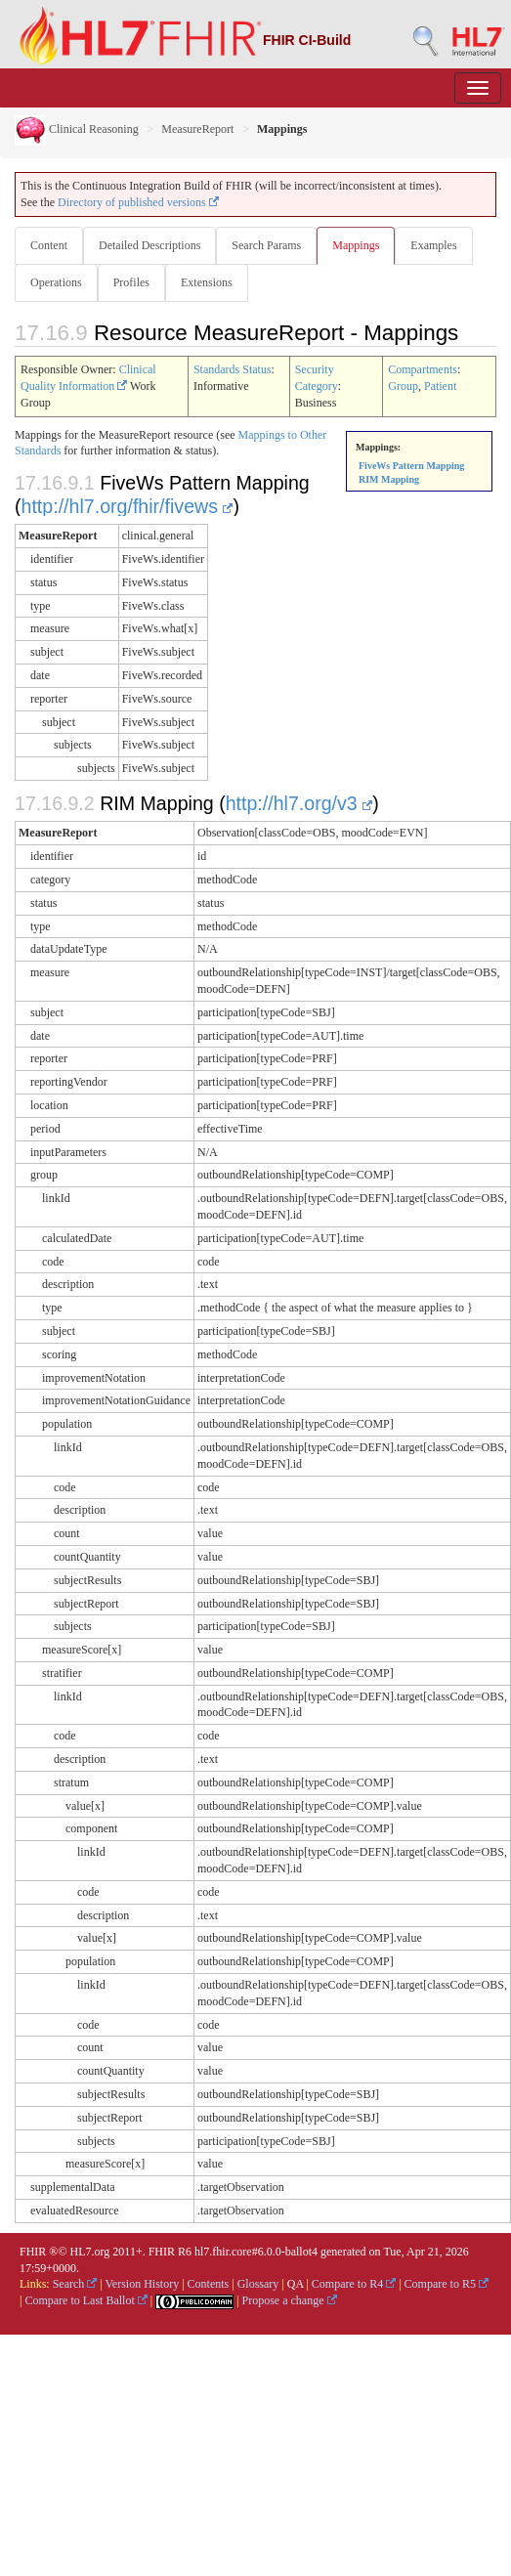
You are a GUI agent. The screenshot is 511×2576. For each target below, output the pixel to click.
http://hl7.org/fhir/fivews (127, 506)
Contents (209, 2284)
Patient (440, 386)
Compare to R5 (447, 2284)
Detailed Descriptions (149, 245)
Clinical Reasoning (77, 129)
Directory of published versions (138, 202)
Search (75, 2284)
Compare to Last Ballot (85, 2300)
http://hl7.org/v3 (299, 803)
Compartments (422, 369)
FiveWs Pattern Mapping (411, 465)
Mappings (355, 245)
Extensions (207, 282)
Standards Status (232, 369)
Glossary (258, 2284)
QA (295, 2284)
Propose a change (289, 2300)
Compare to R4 (354, 2284)
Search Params (266, 245)
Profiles (131, 282)
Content (48, 245)
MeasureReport (197, 129)
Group (403, 386)
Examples (433, 245)
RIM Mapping (389, 479)
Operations (56, 282)
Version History (143, 2284)
